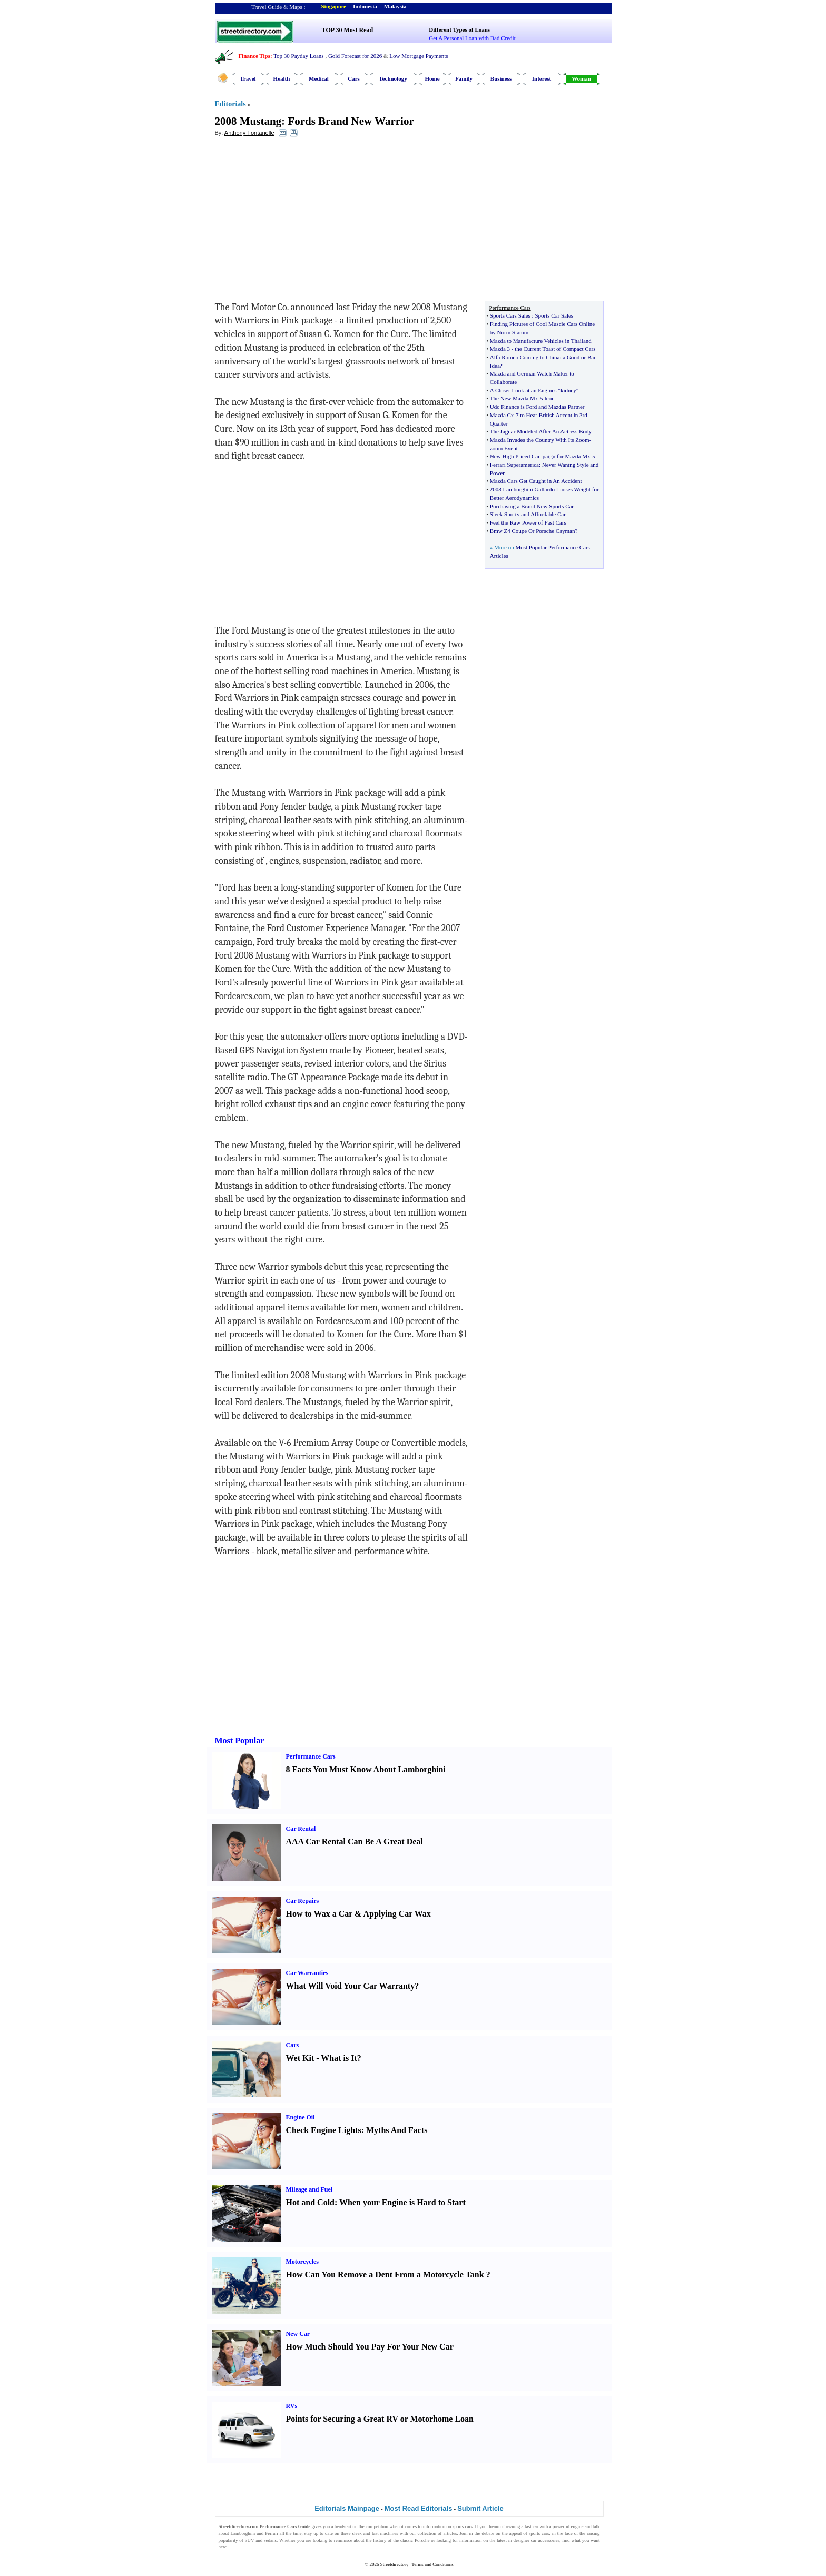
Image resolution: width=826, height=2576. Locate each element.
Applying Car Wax (396, 1913)
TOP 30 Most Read (347, 30)
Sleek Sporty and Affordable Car (528, 514)
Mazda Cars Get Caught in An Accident (536, 481)
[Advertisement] (300, 221)
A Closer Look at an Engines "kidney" (534, 390)
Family (464, 78)
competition (377, 2526)
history (379, 2540)
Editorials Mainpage (346, 2508)
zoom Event (504, 448)
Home (432, 78)
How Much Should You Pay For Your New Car (370, 2346)
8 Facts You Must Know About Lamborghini (366, 1769)
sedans (270, 2540)
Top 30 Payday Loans (298, 56)
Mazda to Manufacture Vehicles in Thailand (541, 341)
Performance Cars (311, 1756)
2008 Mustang (248, 121)
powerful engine (568, 2526)
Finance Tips (254, 56)
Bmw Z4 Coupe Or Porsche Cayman (532, 531)
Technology (393, 78)
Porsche (422, 2540)
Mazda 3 (500, 349)
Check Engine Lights (323, 2130)
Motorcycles (302, 2261)
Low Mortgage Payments (418, 56)
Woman (581, 78)
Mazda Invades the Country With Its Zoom (539, 440)
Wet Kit (300, 2058)
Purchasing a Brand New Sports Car (532, 506)
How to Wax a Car (319, 1913)
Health (281, 78)
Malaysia (395, 6)
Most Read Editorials (419, 2508)
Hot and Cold (310, 2202)
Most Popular (239, 1740)
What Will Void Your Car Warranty (350, 1985)
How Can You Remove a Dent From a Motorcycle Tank (385, 2274)
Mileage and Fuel (309, 2189)
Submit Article (480, 2508)
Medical (319, 78)
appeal (515, 2533)
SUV (249, 2540)
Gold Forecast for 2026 (355, 56)
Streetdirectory (394, 2564)
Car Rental (301, 1828)
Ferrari (271, 2533)
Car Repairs (302, 1900)
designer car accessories (537, 2540)
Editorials (230, 104)
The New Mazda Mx (514, 398)
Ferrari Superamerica (514, 464)
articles (450, 2533)
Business (501, 78)
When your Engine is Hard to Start (402, 2202)
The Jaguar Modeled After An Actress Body (541, 431)
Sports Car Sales (554, 315)
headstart (343, 2526)
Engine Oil (300, 2117)
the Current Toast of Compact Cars (555, 349)
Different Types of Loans (459, 29)
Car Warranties (307, 1973)
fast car (531, 2526)
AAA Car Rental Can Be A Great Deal (354, 1841)
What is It (339, 2058)
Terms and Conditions (432, 2564)
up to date (323, 2533)
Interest (541, 78)
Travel (247, 78)
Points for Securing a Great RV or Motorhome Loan (380, 2418)
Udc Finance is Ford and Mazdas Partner (537, 406)
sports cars (463, 2526)
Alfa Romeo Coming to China (525, 357)
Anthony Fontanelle (249, 133)
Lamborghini (242, 2533)
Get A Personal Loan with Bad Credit (472, 38)
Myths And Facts (396, 2130)
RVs (292, 2406)
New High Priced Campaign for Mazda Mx (540, 456)
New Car (298, 2333)
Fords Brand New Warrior (351, 121)
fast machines (385, 2533)
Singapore (333, 6)
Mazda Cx (502, 415)
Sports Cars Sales (510, 315)
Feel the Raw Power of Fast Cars (528, 522)
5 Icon (547, 398)
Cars (354, 78)
